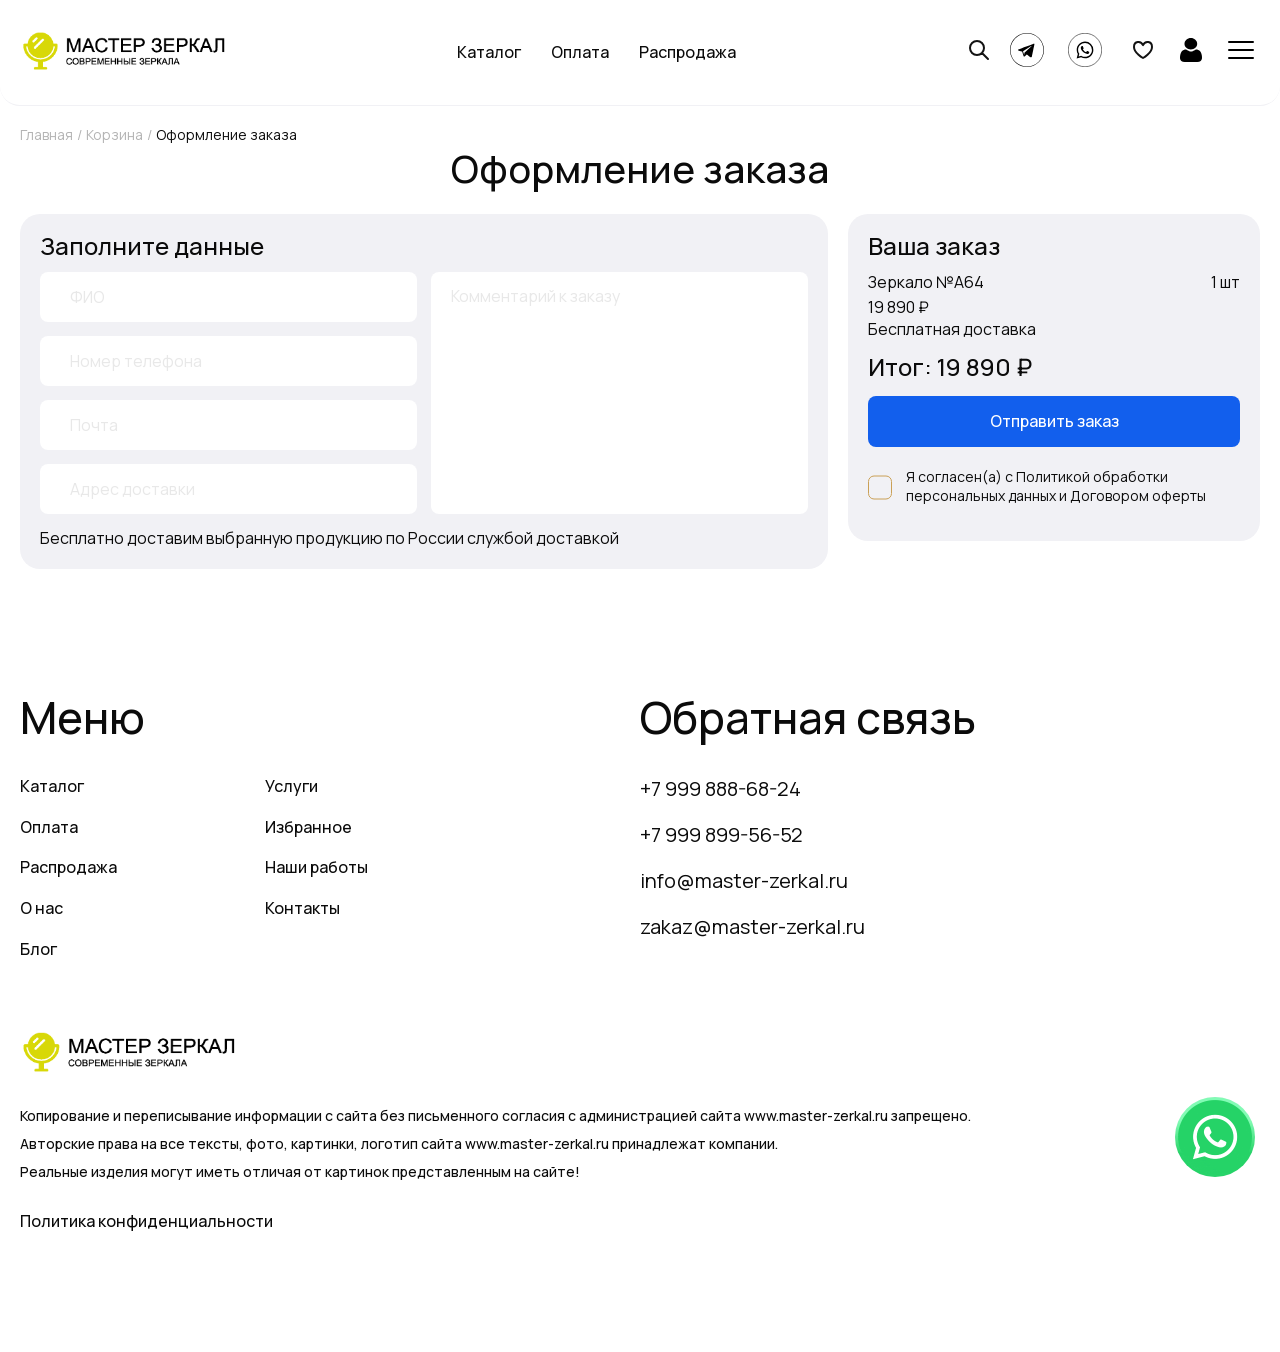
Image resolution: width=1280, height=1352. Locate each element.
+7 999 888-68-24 (720, 788)
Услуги (291, 786)
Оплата (580, 52)
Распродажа (687, 52)
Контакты (302, 908)
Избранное (308, 827)
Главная (46, 134)
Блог (38, 949)
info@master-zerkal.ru (744, 880)
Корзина (114, 134)
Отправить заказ (1054, 421)
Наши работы (316, 867)
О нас (41, 908)
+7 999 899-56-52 (721, 834)
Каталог (489, 52)
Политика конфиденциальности (146, 1221)
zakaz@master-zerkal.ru (752, 926)
